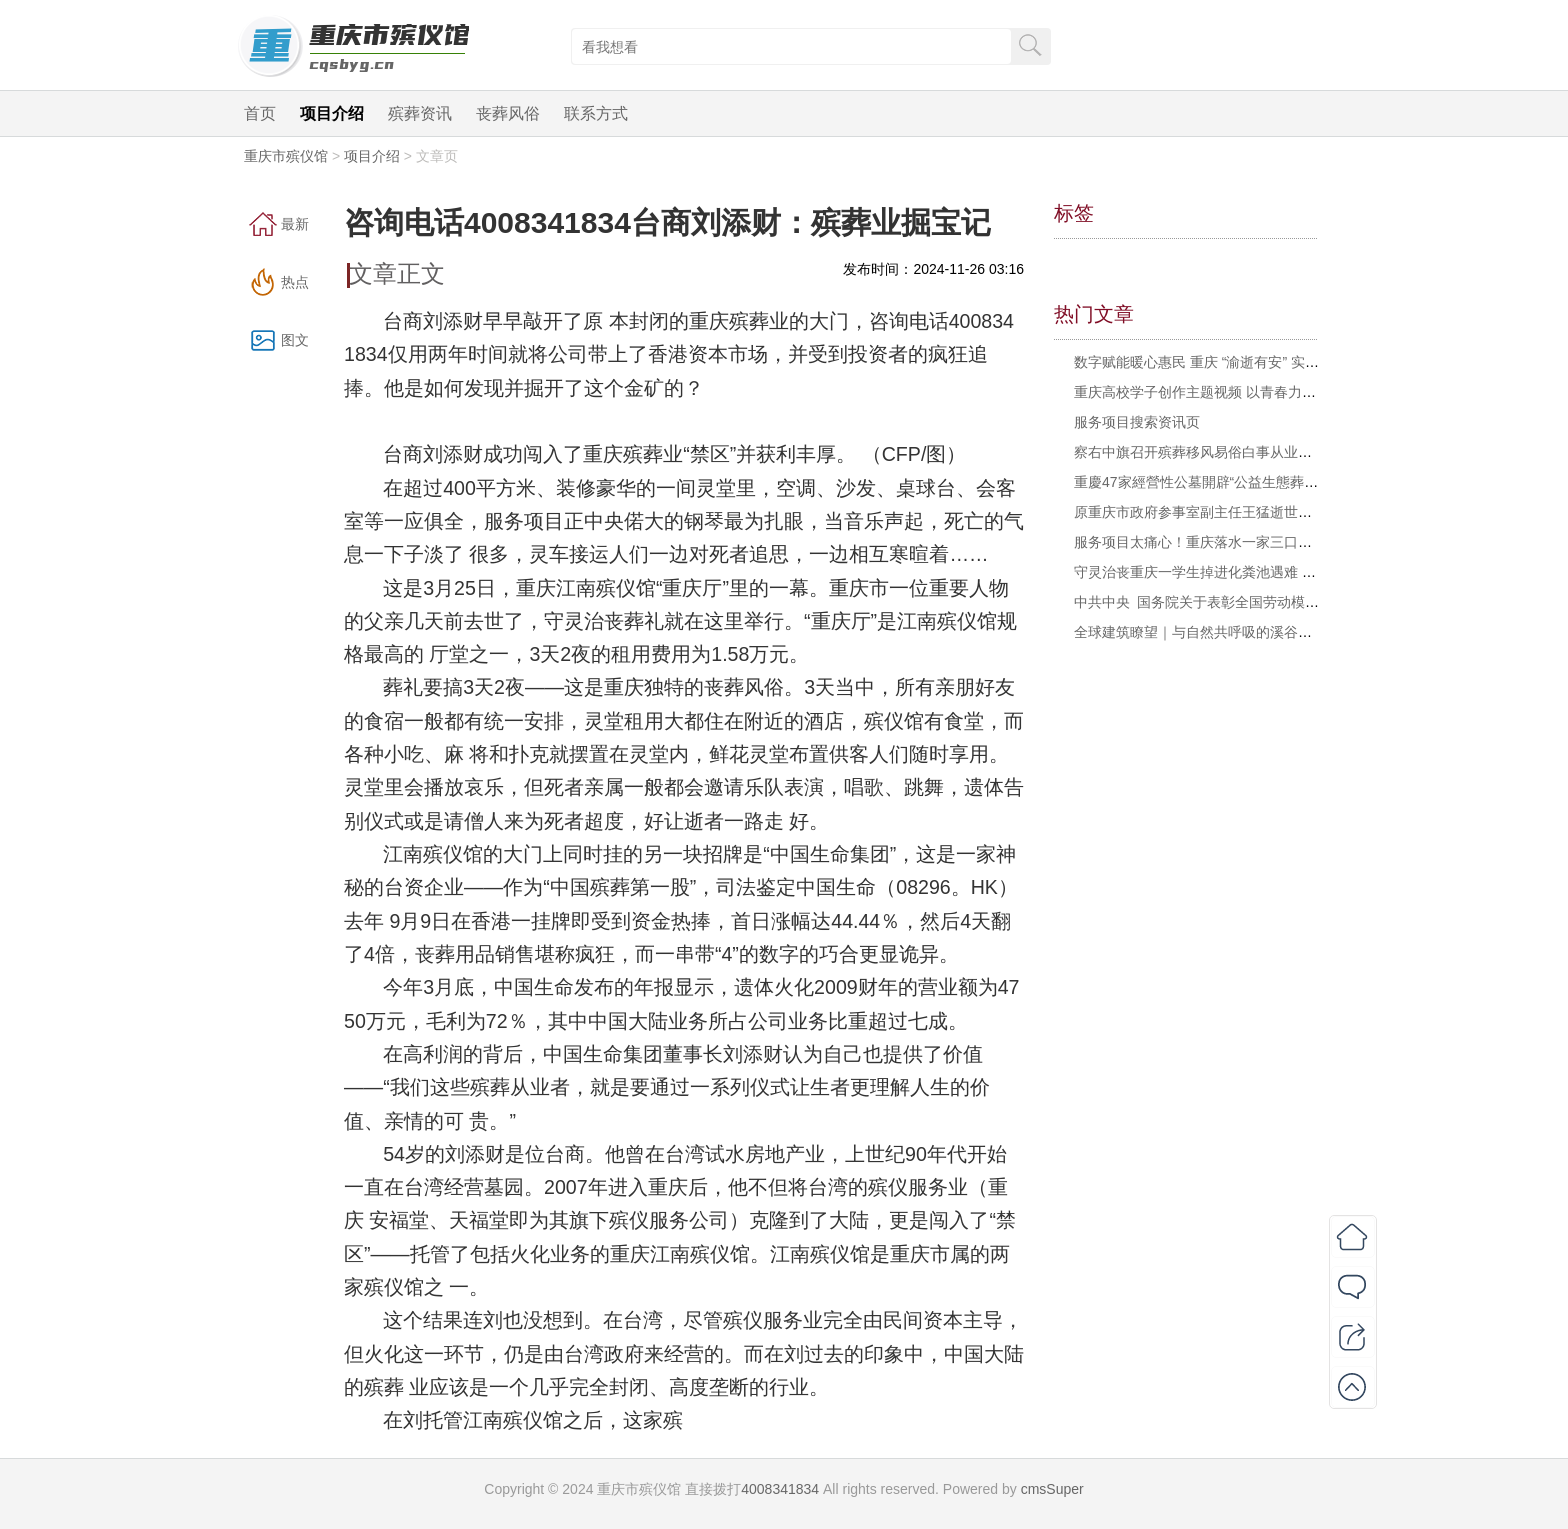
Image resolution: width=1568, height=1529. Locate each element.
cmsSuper (1052, 1489)
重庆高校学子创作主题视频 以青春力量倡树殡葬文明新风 (1251, 392)
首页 (260, 113)
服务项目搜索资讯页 (1137, 422)
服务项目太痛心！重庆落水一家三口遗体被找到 (1221, 542)
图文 (295, 340)
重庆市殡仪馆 (286, 156)
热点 (295, 282)
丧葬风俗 (508, 113)
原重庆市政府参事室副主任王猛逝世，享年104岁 (1225, 512)
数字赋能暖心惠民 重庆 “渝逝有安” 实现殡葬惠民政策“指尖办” (1264, 362)
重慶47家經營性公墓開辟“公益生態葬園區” (1205, 482)
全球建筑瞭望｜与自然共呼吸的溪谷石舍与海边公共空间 (1249, 632)
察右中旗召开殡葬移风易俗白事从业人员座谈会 (1221, 452)
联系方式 (596, 113)
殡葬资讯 (420, 113)
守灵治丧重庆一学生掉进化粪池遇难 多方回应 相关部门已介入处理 (1281, 572)
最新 (295, 224)
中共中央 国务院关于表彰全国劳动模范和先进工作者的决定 (1259, 602)
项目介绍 (332, 113)
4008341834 (780, 1489)
